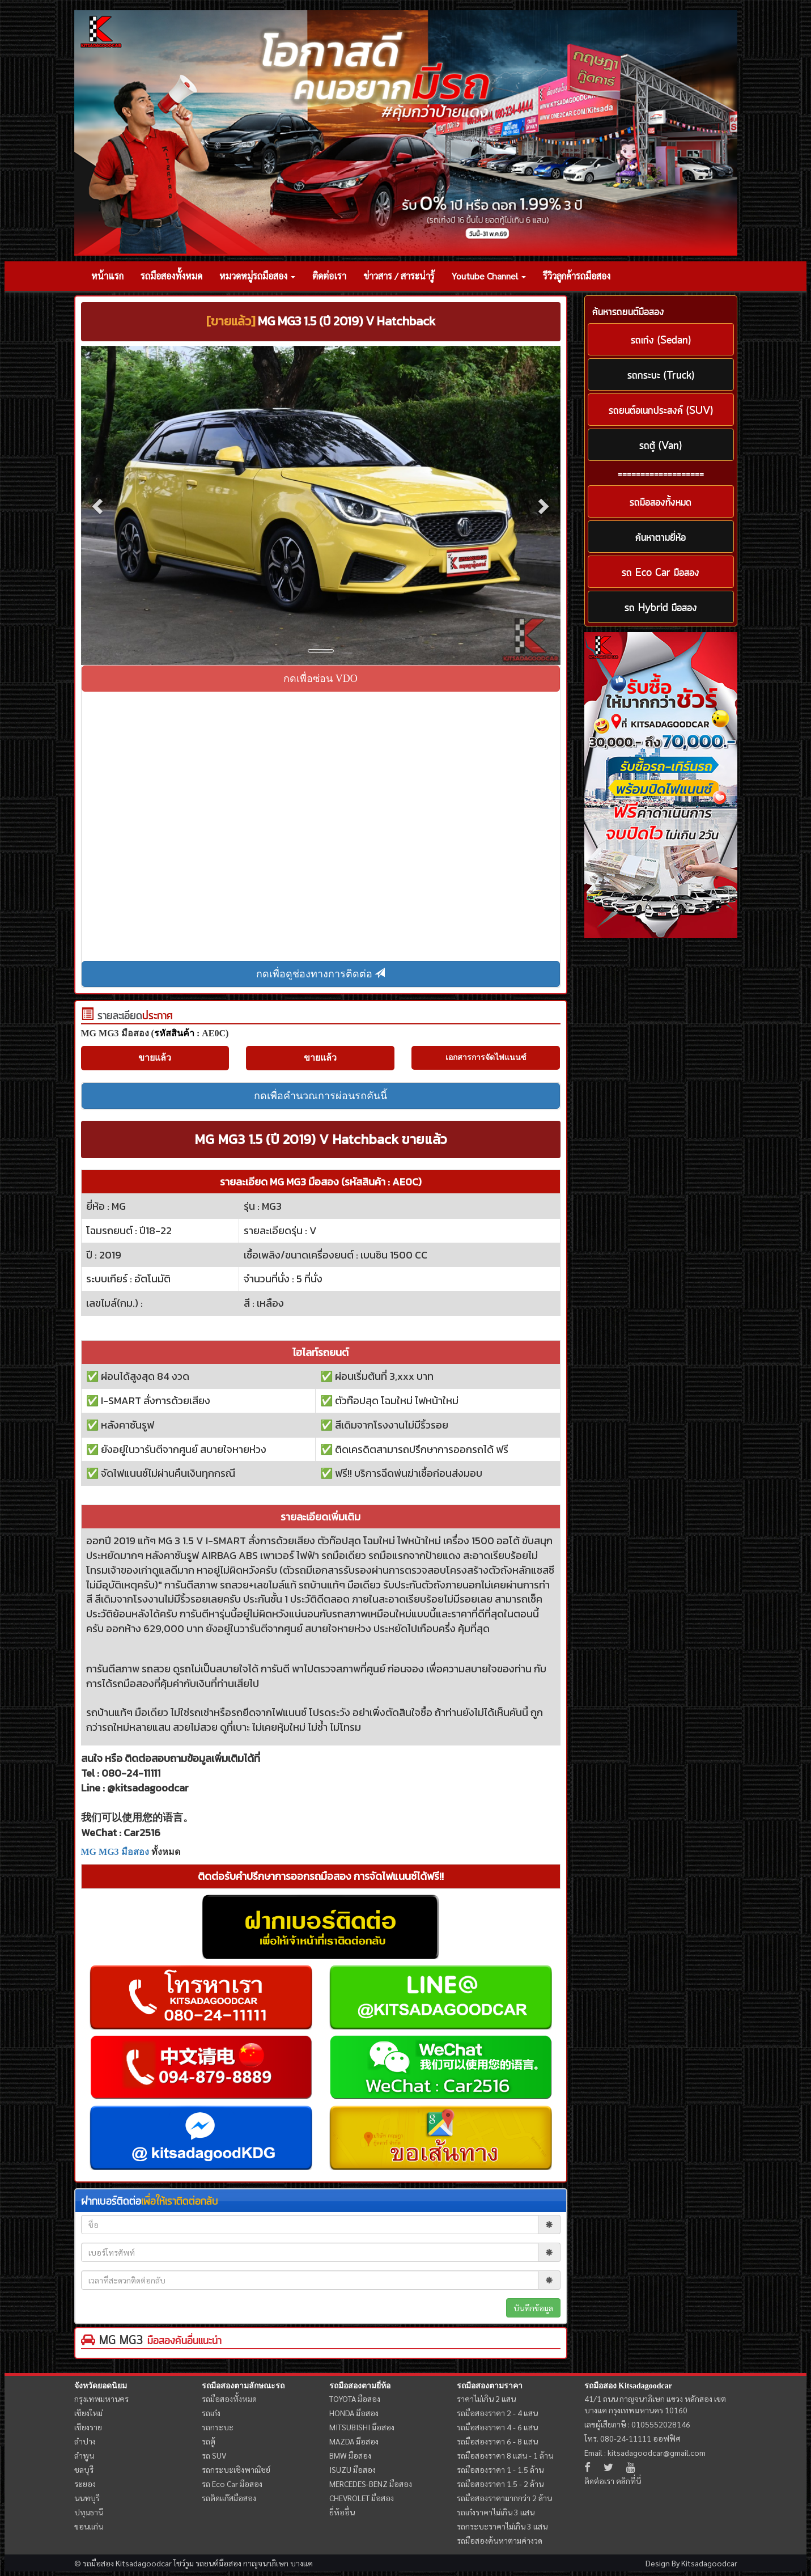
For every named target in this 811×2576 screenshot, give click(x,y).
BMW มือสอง (350, 2455)
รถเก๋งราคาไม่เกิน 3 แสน (495, 2512)
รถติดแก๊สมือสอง (229, 2498)
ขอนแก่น (88, 2526)
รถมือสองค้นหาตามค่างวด (499, 2540)
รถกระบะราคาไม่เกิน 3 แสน (502, 2526)
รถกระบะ (217, 2427)
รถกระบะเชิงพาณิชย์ (236, 2469)
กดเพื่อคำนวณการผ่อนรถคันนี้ (320, 1095)
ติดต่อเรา (329, 276)
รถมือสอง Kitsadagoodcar (628, 2386)
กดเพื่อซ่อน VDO (320, 678)
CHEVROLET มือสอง (361, 2498)
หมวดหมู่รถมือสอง (257, 276)
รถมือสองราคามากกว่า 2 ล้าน (504, 2498)
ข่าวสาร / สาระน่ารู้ (399, 276)
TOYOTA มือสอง (354, 2398)
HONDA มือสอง (354, 2413)
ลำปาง (85, 2441)
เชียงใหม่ (88, 2413)
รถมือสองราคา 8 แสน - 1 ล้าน (505, 2455)
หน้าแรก (107, 276)
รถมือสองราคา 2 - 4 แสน (497, 2413)
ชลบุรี (84, 2469)
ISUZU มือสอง (352, 2469)
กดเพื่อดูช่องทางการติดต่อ (320, 974)
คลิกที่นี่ (628, 2481)
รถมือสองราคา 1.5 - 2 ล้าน (500, 2483)
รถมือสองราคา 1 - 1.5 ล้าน (500, 2469)
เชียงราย (88, 2427)
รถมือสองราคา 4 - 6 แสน (497, 2427)
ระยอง (85, 2483)
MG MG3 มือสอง (115, 1852)
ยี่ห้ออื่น (342, 2512)
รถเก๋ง (211, 2413)
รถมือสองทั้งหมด (171, 276)
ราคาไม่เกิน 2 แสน (486, 2398)
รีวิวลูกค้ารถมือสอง (576, 276)
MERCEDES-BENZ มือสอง (370, 2483)
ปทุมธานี (88, 2512)
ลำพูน (84, 2455)
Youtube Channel (489, 276)
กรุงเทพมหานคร (101, 2398)
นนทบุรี (87, 2498)
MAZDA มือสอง (354, 2441)
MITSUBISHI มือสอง (361, 2427)
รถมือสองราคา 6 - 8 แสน (497, 2441)
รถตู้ (208, 2441)
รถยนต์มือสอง (218, 2563)
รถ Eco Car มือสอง (232, 2483)
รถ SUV (214, 2455)
